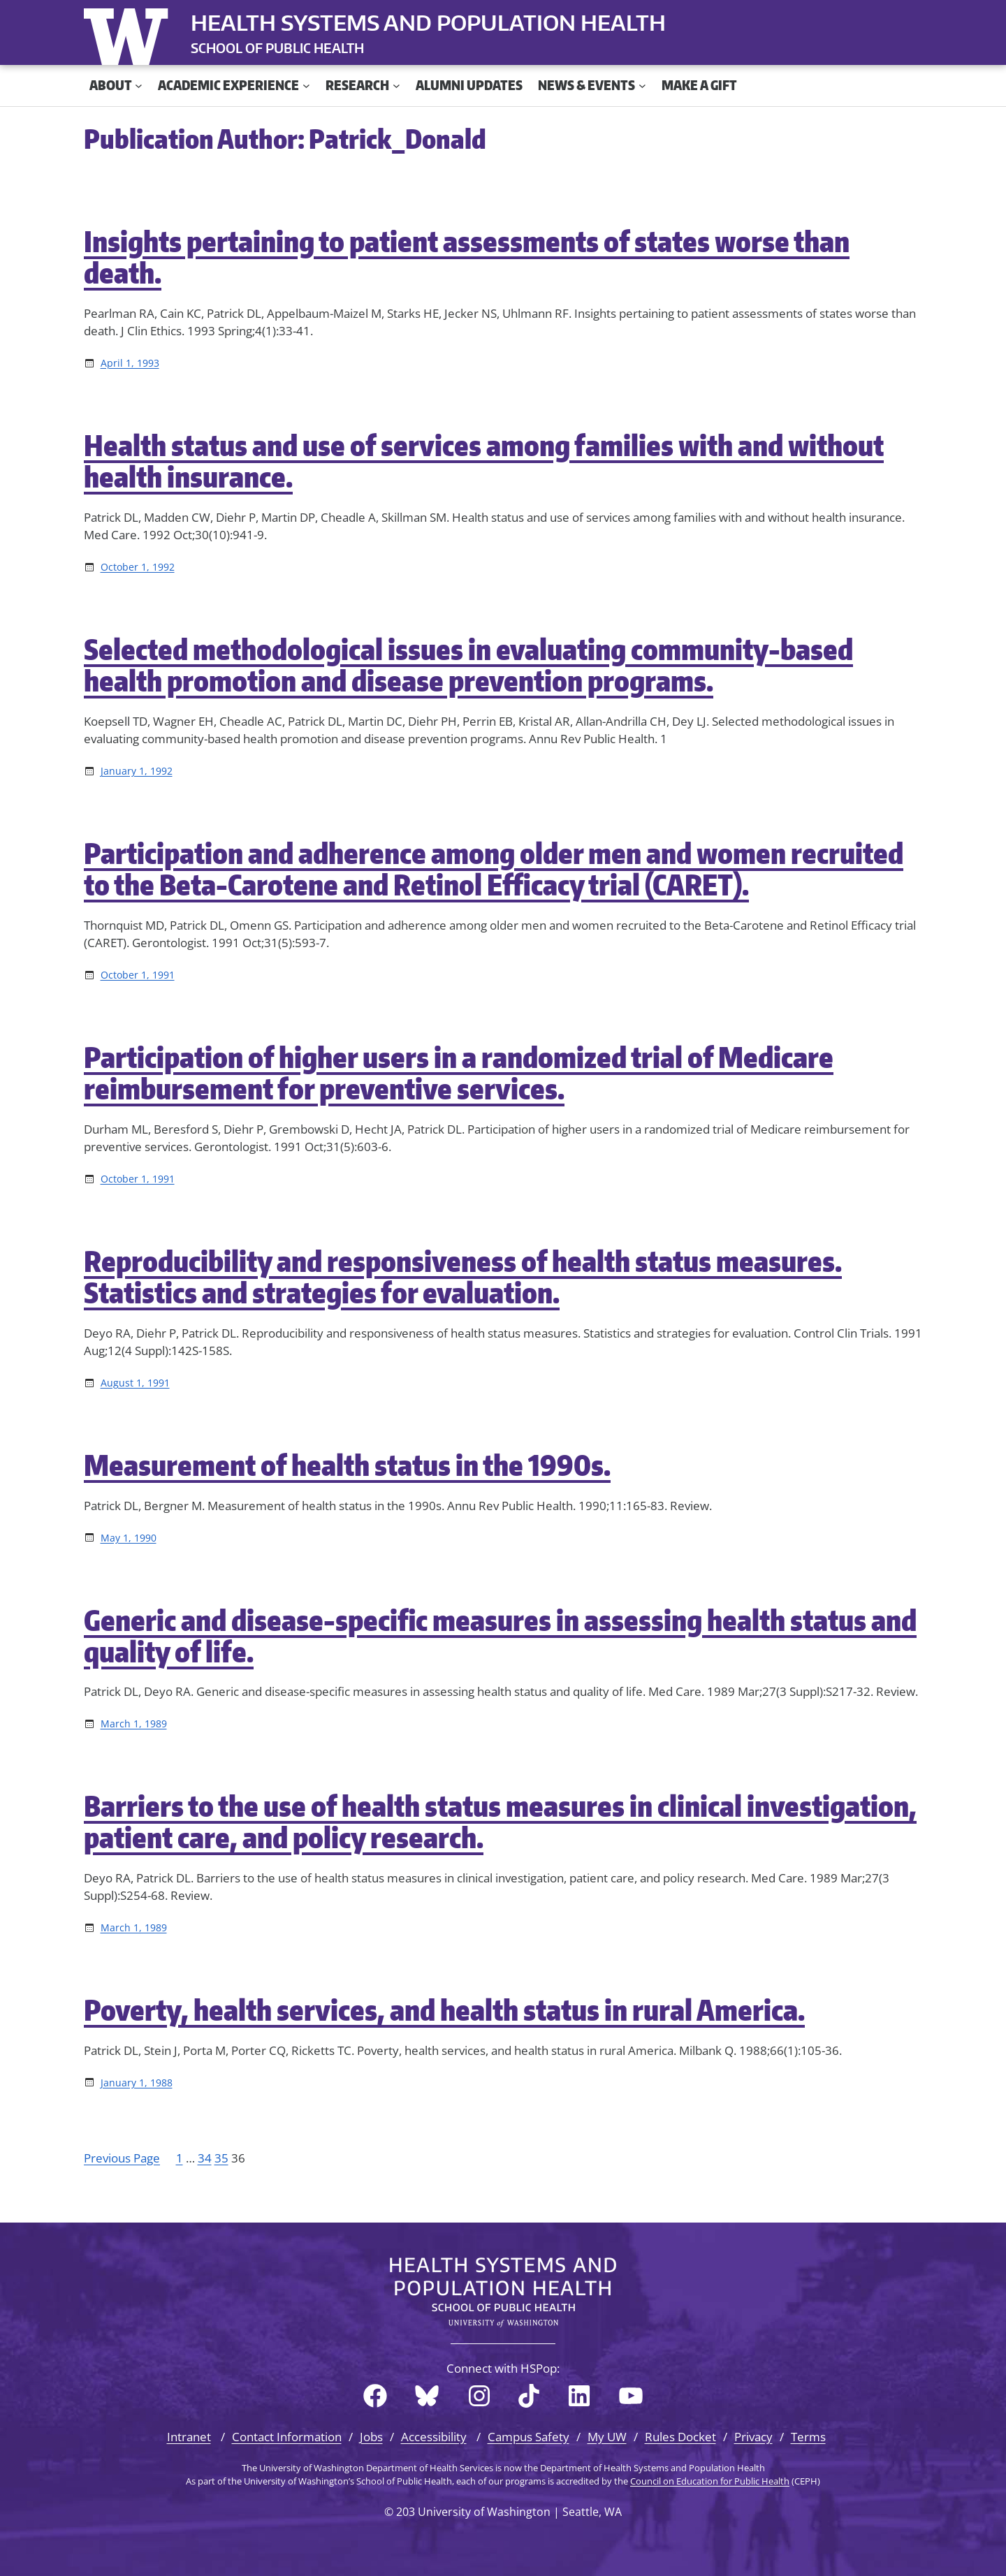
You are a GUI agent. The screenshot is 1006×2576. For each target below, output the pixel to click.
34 (205, 2158)
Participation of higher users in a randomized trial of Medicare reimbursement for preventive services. (458, 1072)
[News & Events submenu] (642, 85)
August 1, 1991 (135, 1382)
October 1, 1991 (138, 974)
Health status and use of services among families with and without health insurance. (484, 461)
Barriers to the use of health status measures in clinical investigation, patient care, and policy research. (500, 1821)
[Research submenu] (396, 85)
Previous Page (122, 2158)
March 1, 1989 (134, 1723)
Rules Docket (680, 2437)
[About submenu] (139, 85)
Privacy (753, 2437)
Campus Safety (528, 2437)
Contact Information (287, 2437)
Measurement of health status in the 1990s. (347, 1465)
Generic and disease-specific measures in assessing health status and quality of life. (500, 1635)
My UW (607, 2437)
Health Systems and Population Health (428, 22)
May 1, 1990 (128, 1537)
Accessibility (434, 2437)
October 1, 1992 (138, 566)
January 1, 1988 (137, 2082)
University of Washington (129, 33)
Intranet (189, 2437)
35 (221, 2158)
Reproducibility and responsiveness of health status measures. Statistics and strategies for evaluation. (463, 1276)
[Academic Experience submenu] (306, 85)
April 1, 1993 (130, 362)
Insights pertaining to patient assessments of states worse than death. (467, 257)
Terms (808, 2437)
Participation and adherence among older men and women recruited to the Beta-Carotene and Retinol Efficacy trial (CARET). (493, 868)
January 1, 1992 (137, 770)
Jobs (371, 2437)
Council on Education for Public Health (709, 2481)
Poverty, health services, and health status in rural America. (444, 2010)
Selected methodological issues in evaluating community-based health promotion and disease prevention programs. (468, 665)
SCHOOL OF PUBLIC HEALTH (277, 48)
